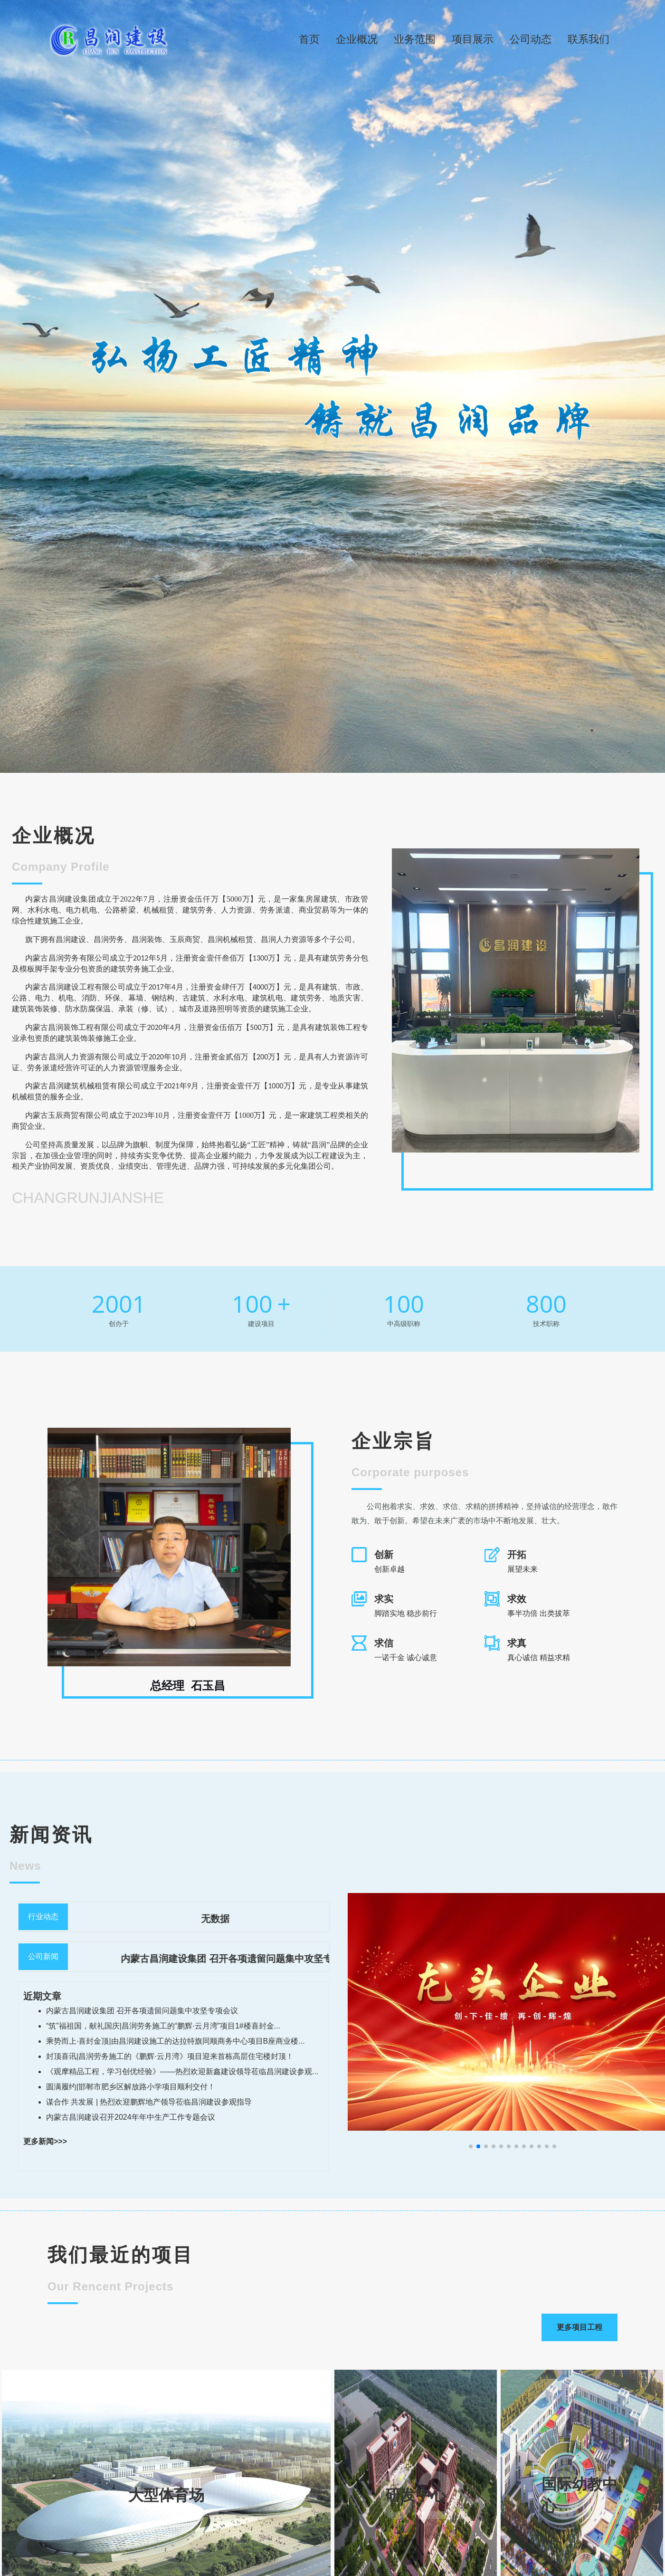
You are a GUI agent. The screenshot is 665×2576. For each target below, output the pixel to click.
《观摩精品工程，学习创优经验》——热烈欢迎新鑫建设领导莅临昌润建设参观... (182, 2071)
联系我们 (588, 39)
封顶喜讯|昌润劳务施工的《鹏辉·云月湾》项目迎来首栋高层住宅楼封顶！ (170, 2056)
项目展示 (473, 39)
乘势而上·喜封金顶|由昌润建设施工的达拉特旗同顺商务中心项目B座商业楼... (175, 2041)
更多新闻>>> (45, 2141)
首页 (309, 39)
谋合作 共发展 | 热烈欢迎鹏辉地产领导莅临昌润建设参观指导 (149, 2102)
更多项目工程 (579, 2327)
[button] (471, 2146)
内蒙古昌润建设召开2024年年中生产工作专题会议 (130, 2117)
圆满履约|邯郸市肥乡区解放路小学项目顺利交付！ (130, 2087)
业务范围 (415, 39)
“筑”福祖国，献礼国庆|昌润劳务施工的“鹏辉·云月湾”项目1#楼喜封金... (163, 2026)
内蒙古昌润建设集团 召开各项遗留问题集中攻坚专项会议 (262, 1958)
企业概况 (357, 39)
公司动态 (530, 39)
